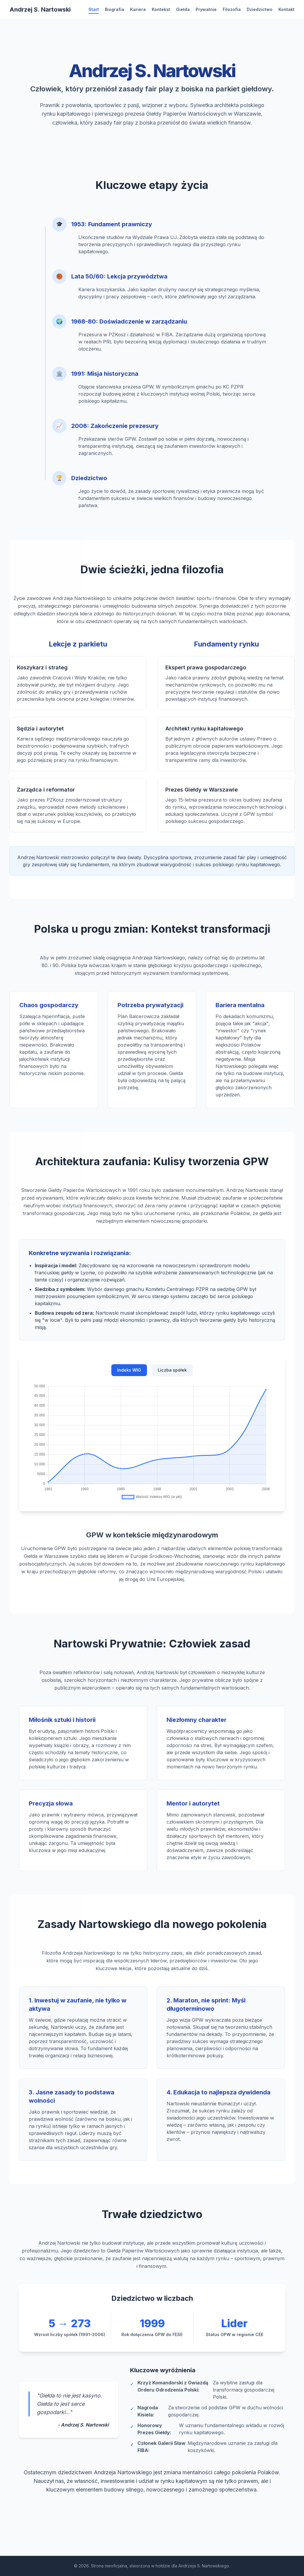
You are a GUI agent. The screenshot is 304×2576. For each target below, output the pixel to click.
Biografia (114, 9)
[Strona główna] (40, 9)
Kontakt (286, 9)
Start (93, 9)
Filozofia (232, 9)
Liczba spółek (172, 1377)
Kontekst (161, 9)
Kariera (138, 9)
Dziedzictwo (260, 9)
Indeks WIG (129, 1377)
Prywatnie (206, 9)
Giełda (183, 9)
